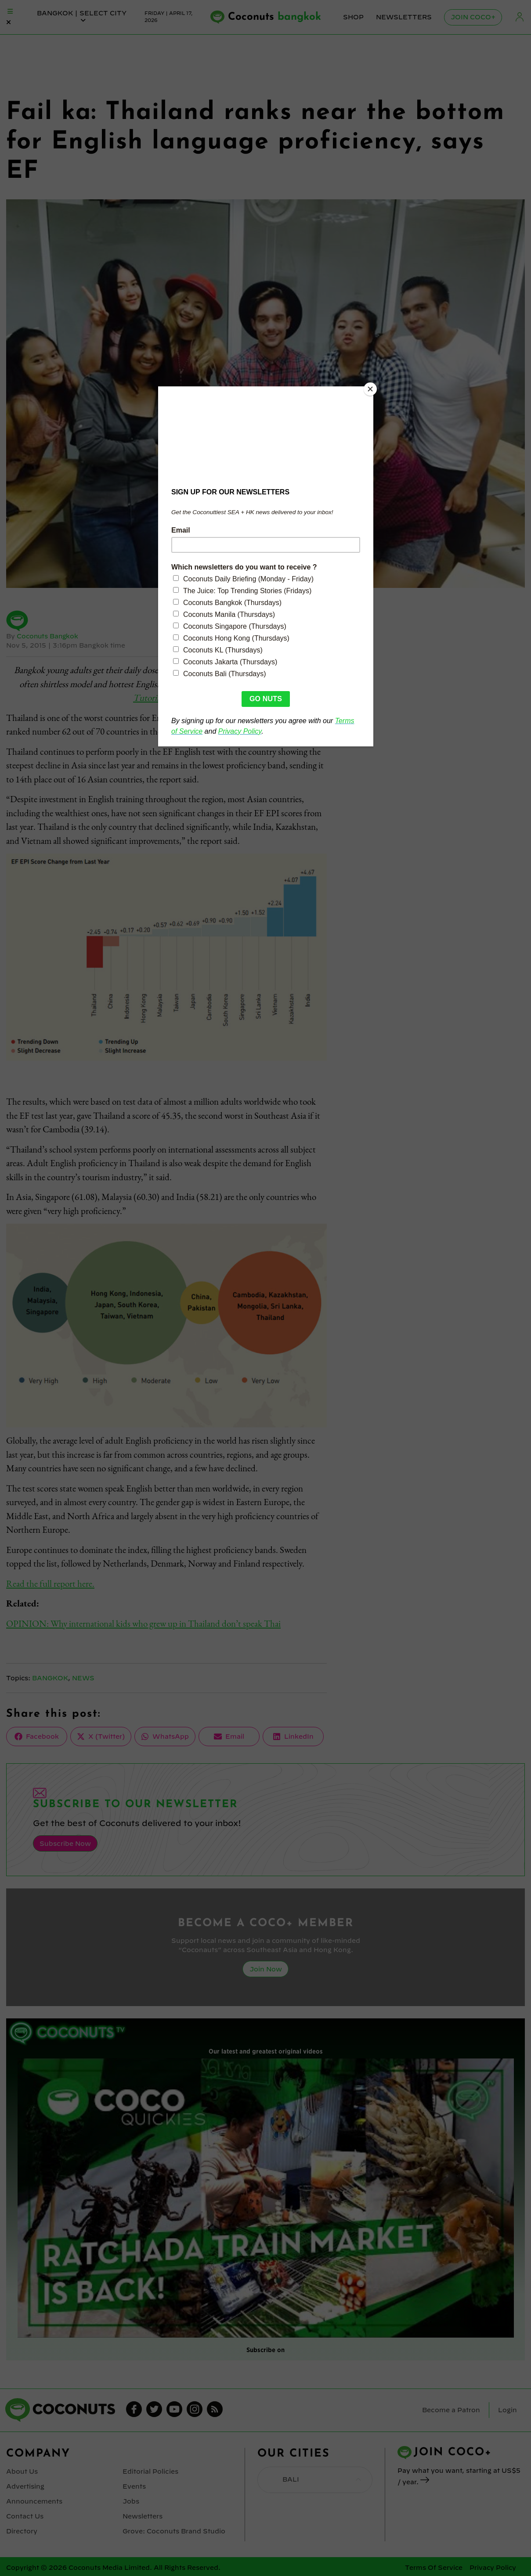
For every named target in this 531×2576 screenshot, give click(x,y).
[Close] (371, 388)
